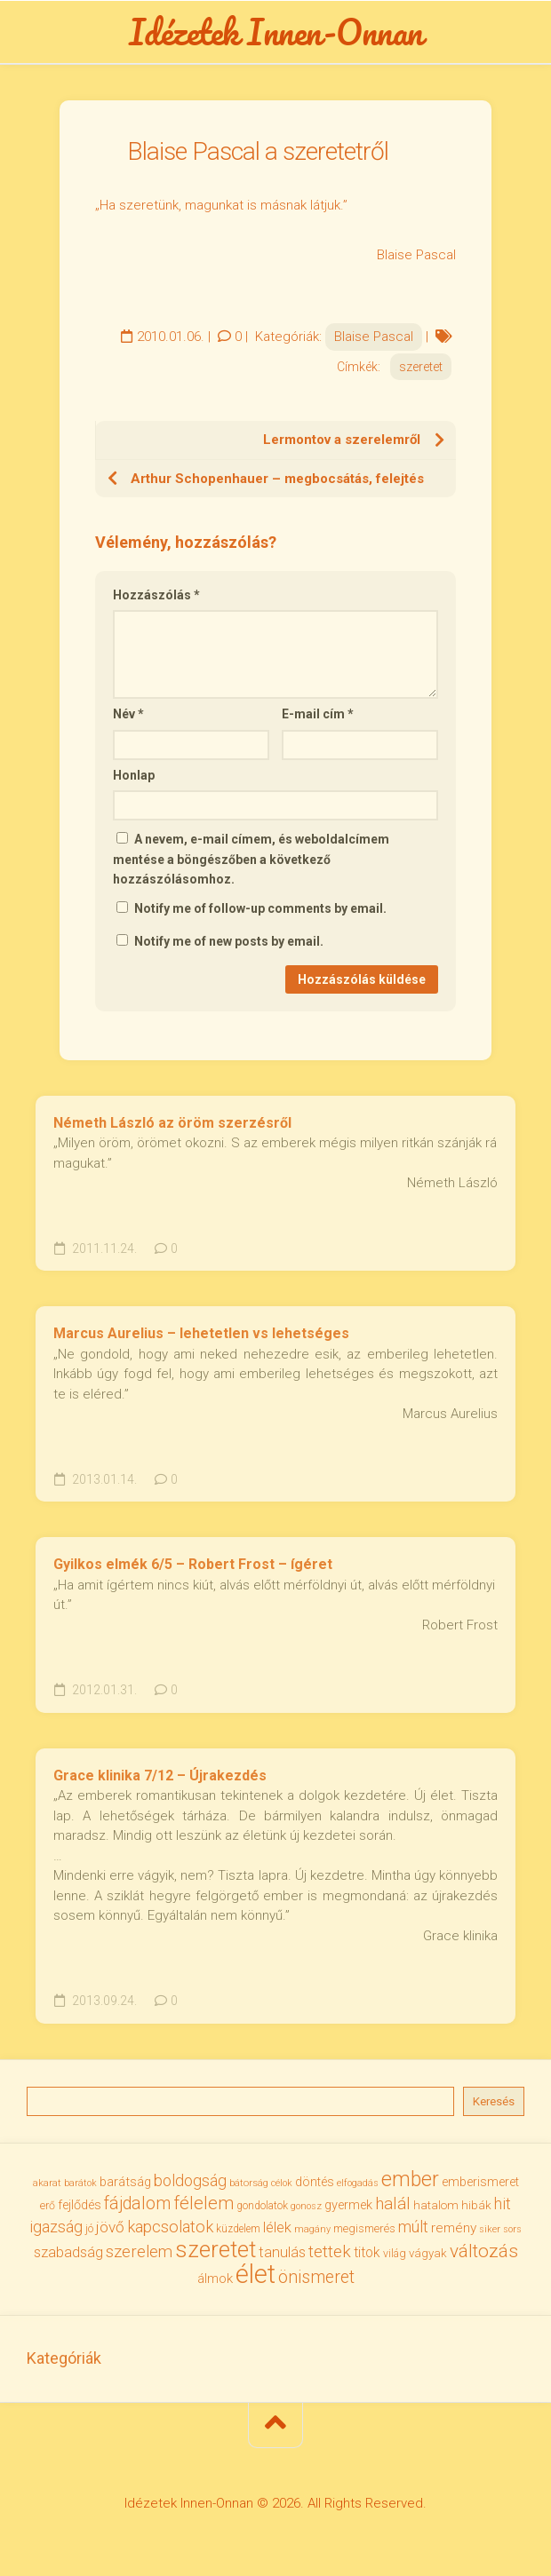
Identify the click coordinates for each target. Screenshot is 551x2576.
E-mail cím (318, 714)
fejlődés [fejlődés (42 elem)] (79, 2205)
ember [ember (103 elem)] (410, 2180)
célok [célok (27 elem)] (281, 2183)
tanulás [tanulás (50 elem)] (282, 2252)
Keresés (494, 2101)
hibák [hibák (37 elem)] (476, 2205)
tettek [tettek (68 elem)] (329, 2251)
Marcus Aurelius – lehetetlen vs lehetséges (201, 1333)
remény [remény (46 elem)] (453, 2228)
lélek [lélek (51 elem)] (277, 2227)
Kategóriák (64, 2358)
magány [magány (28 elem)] (312, 2229)
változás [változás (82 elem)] (484, 2251)
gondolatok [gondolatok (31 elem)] (262, 2206)
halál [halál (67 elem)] (393, 2203)
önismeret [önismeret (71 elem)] (316, 2277)
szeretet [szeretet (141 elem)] (215, 2249)
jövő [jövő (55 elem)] (110, 2227)
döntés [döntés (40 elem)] (314, 2182)
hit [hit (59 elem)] (502, 2203)
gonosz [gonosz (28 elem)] (306, 2206)
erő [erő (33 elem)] (47, 2205)
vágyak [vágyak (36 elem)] (428, 2253)
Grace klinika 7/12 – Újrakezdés (160, 1775)
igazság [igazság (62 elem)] (56, 2226)
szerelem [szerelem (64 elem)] (139, 2252)
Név (128, 714)
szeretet (421, 367)
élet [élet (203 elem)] (256, 2274)
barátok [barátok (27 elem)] (80, 2183)
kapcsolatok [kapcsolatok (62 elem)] (170, 2226)
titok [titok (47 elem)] (367, 2252)
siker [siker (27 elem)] (489, 2229)
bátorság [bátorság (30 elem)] (248, 2182)
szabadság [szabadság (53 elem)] (68, 2252)
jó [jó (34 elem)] (89, 2228)
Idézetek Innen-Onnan (276, 32)
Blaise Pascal (373, 337)
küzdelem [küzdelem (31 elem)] (238, 2229)
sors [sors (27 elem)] (512, 2229)
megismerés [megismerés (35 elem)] (364, 2228)
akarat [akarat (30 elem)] (47, 2182)
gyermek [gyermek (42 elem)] (348, 2205)
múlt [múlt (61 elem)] (413, 2226)
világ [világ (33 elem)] (394, 2253)
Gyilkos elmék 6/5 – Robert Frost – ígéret (192, 1564)
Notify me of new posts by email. (228, 941)
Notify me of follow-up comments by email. (260, 908)
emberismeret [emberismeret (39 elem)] (480, 2182)
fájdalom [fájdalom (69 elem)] (137, 2203)
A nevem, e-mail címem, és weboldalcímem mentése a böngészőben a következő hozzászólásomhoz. (251, 859)
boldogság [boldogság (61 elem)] (190, 2180)
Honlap (134, 775)
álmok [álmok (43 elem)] (215, 2279)
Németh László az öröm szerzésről (172, 1122)
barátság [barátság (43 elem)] (125, 2182)
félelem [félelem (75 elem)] (203, 2203)
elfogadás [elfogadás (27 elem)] (358, 2183)
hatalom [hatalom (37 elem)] (436, 2205)
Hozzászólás (156, 595)
